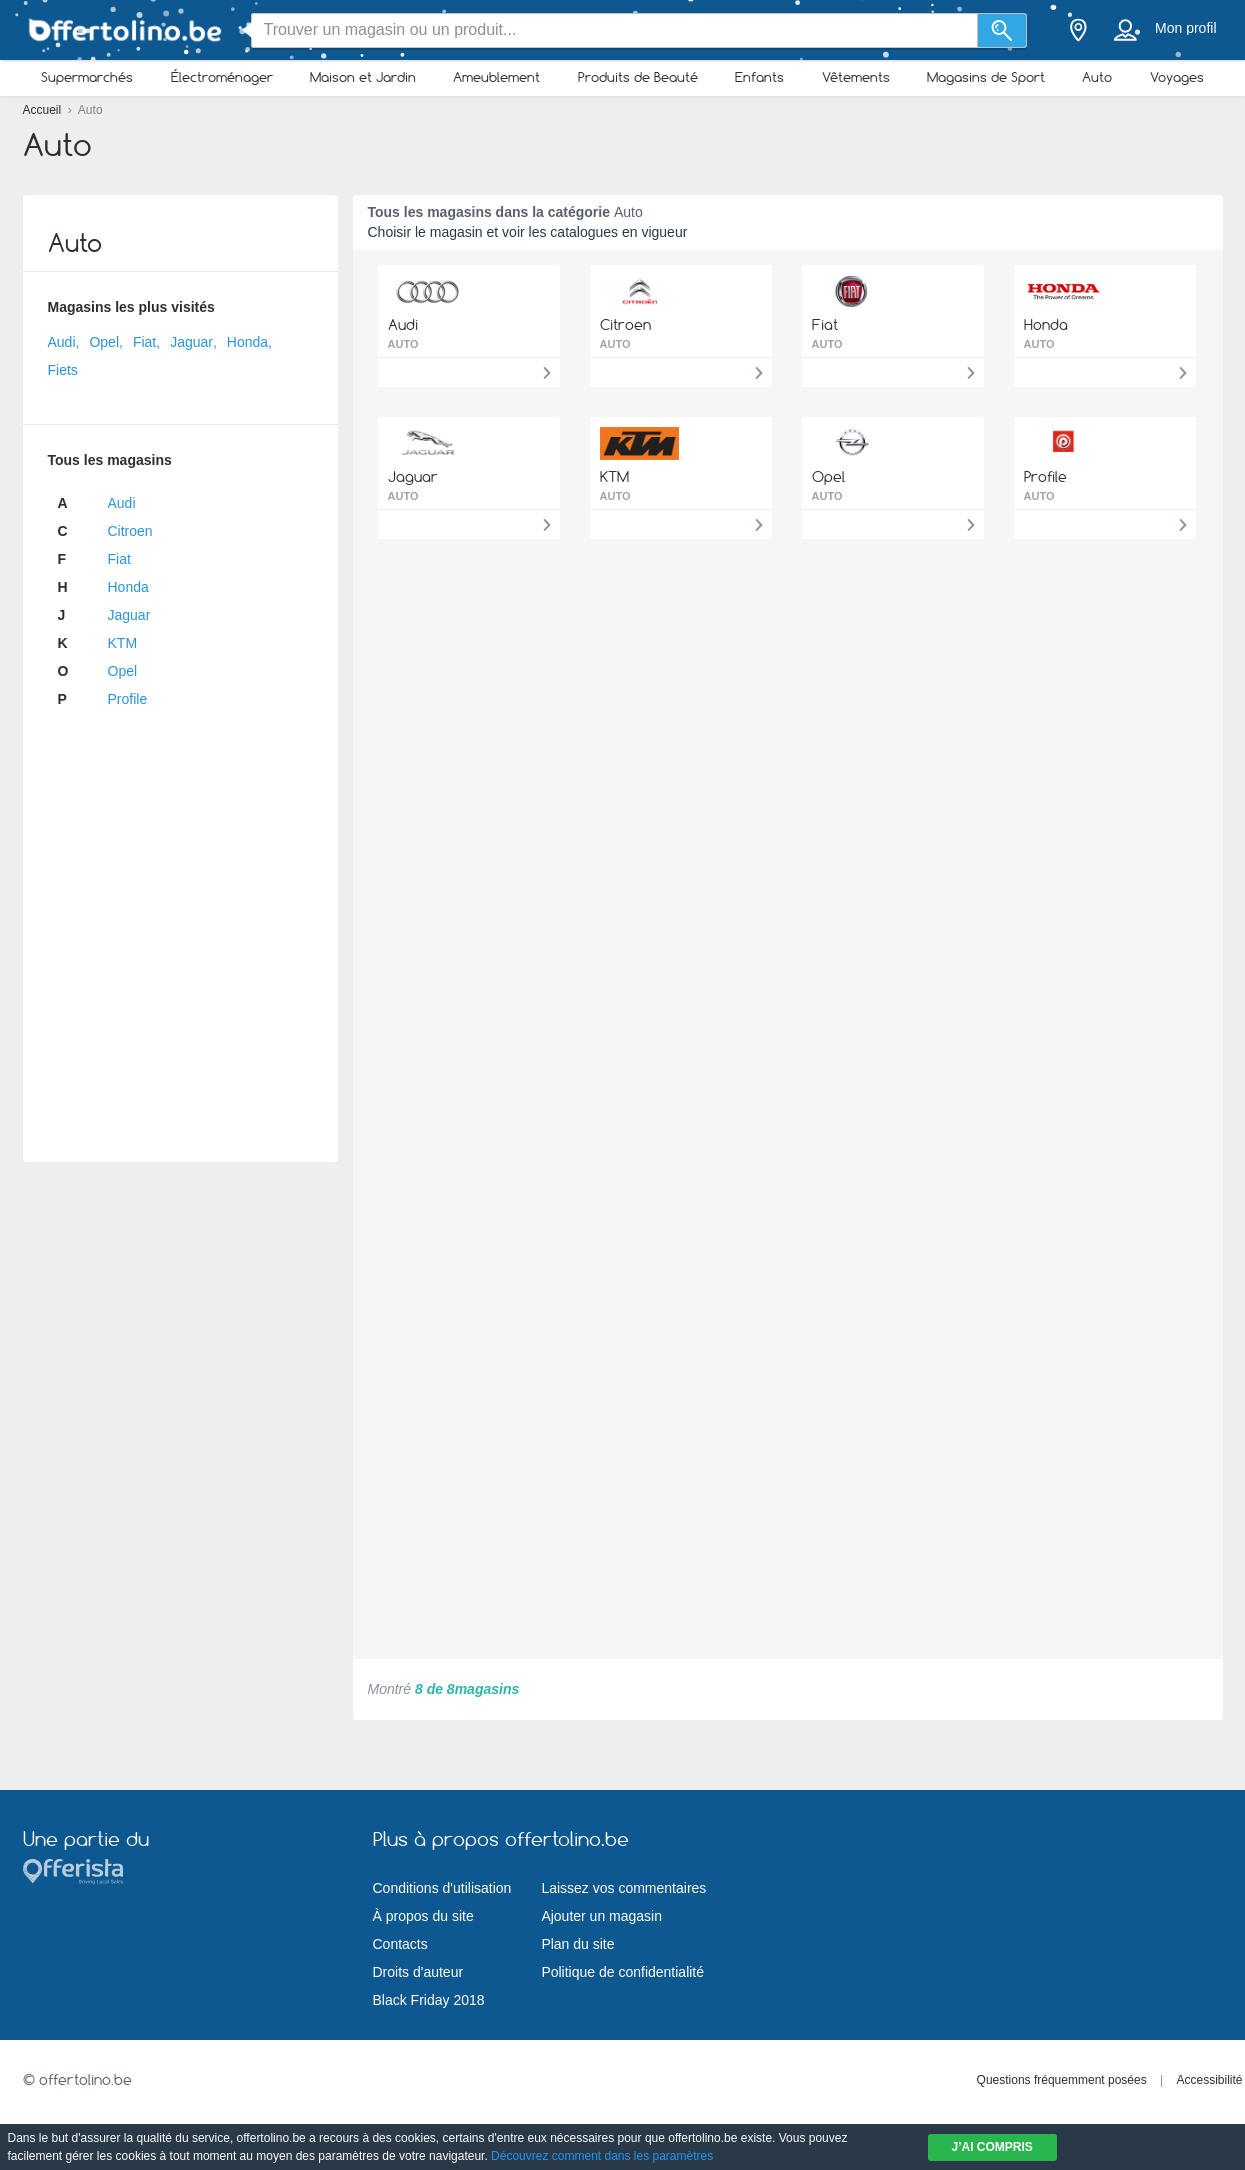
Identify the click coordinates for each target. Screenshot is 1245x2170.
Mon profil (1185, 28)
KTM (123, 643)
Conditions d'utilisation (442, 1888)
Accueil (44, 110)
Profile (128, 699)
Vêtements (856, 77)
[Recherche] (1002, 30)
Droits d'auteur (418, 1972)
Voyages (1177, 77)
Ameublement (496, 77)
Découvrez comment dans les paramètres (602, 2156)
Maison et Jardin (363, 77)
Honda (247, 342)
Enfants (759, 77)
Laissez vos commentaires (623, 1888)
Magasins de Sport (986, 77)
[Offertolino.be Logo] (123, 30)
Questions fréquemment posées (1062, 2080)
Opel (104, 342)
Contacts (400, 1944)
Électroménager (222, 77)
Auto (1097, 77)
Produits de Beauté (638, 77)
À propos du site (423, 1916)
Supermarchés (87, 77)
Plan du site (577, 1944)
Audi (62, 342)
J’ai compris (992, 2147)
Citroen (130, 531)
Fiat (144, 342)
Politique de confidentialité (622, 1972)
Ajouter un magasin (601, 1916)
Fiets (63, 370)
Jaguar (191, 342)
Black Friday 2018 (429, 2000)
